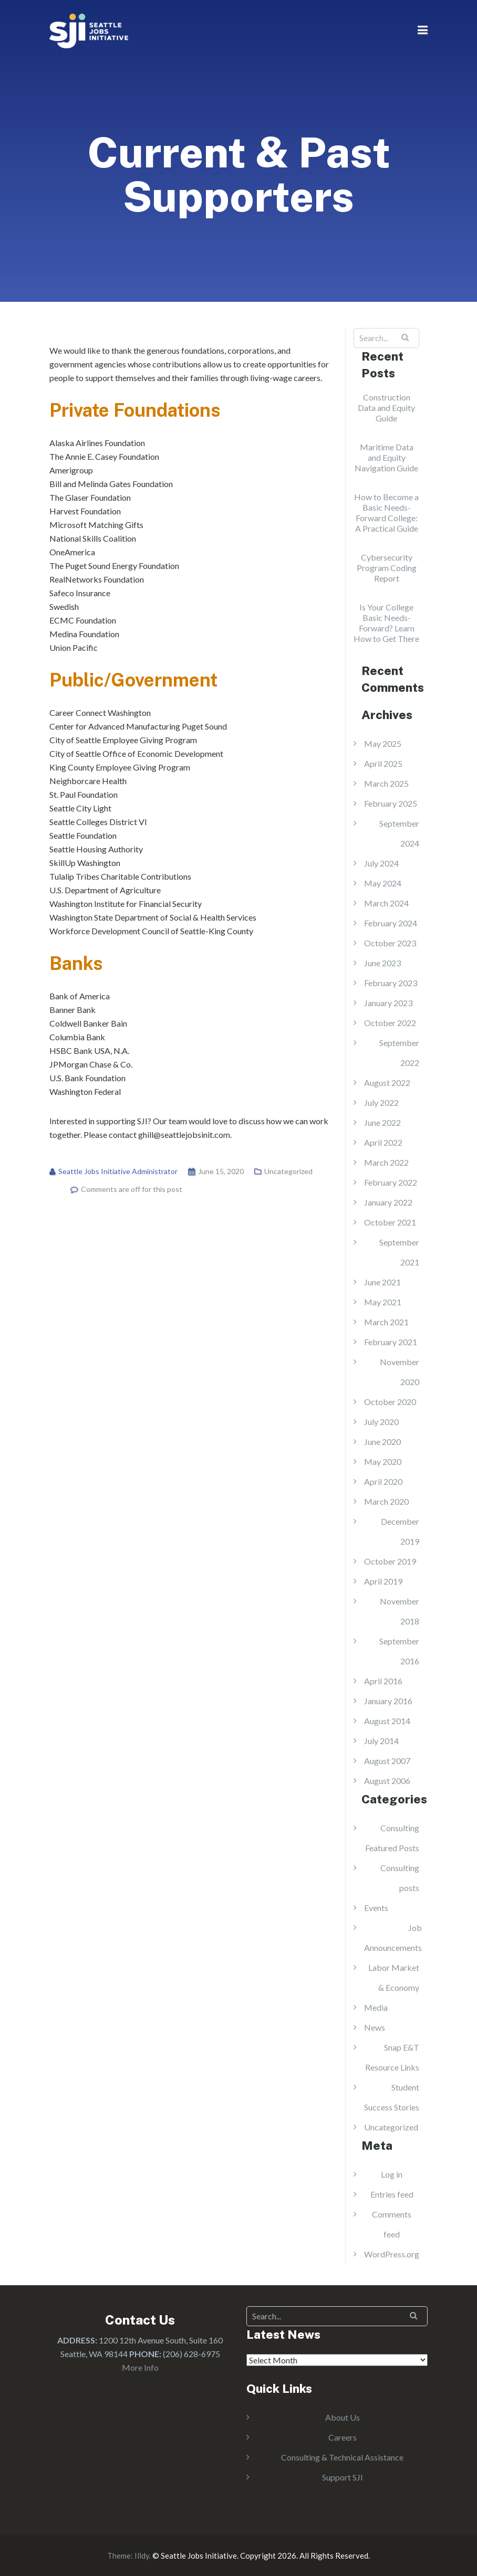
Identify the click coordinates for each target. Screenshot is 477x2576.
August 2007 (387, 1761)
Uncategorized (288, 1171)
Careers (342, 2437)
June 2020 (382, 1442)
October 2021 (390, 1222)
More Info (140, 2367)
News (374, 2027)
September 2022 (399, 1053)
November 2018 (399, 1611)
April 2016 (383, 1681)
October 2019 (390, 1561)
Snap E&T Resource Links (392, 2057)
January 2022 (388, 1202)
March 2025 (386, 783)
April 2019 (383, 1581)
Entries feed (391, 2194)
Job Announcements (393, 1937)
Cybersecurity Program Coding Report (387, 567)
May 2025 (382, 743)
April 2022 (383, 1142)
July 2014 (381, 1741)
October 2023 (390, 943)
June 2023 (382, 963)
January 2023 (388, 1003)
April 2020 (383, 1481)
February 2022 (390, 1182)
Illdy (141, 2555)
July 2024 (381, 863)
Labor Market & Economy (393, 1977)
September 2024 (399, 833)
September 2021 (399, 1252)
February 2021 (390, 1342)
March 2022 (386, 1162)
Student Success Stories (391, 2097)
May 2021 (382, 1302)
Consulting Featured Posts (392, 1838)
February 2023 (390, 983)
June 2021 (382, 1282)
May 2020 (382, 1461)
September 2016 (399, 1651)
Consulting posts (399, 1878)
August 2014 (387, 1721)
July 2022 (381, 1102)
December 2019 (400, 1531)
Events (376, 1908)
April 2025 (383, 763)
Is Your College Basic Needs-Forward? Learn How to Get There (386, 622)
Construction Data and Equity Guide (386, 407)
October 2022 (390, 1023)
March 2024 (386, 903)
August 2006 (387, 1781)
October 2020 (390, 1402)
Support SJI (342, 2477)
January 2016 (388, 1701)
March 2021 (386, 1322)
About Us (342, 2417)
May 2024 (382, 883)
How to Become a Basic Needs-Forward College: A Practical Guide (386, 512)
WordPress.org (391, 2254)
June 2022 (382, 1122)
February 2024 (390, 923)
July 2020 (381, 1422)
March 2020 (386, 1501)
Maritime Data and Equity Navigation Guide (386, 457)
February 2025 (390, 803)
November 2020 (399, 1372)
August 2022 (387, 1083)
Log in (391, 2174)
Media (376, 2007)
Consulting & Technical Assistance (342, 2457)
